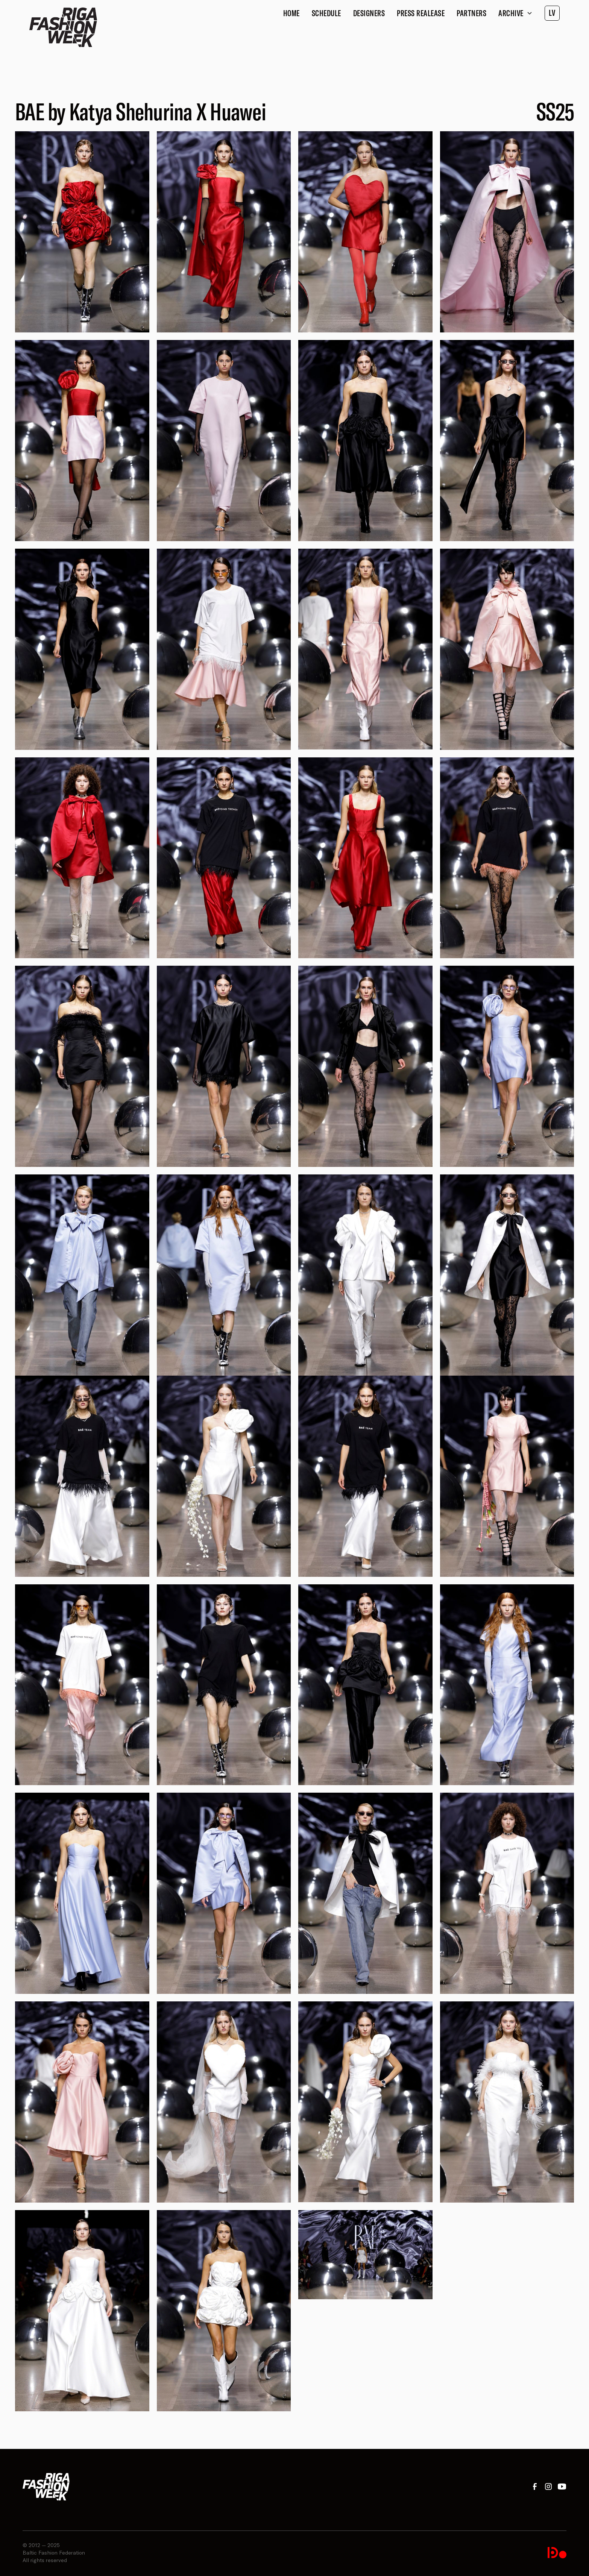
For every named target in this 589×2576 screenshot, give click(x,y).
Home (291, 13)
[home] (63, 27)
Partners (471, 13)
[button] (515, 13)
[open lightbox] (82, 231)
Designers (369, 13)
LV (552, 13)
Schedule (326, 13)
